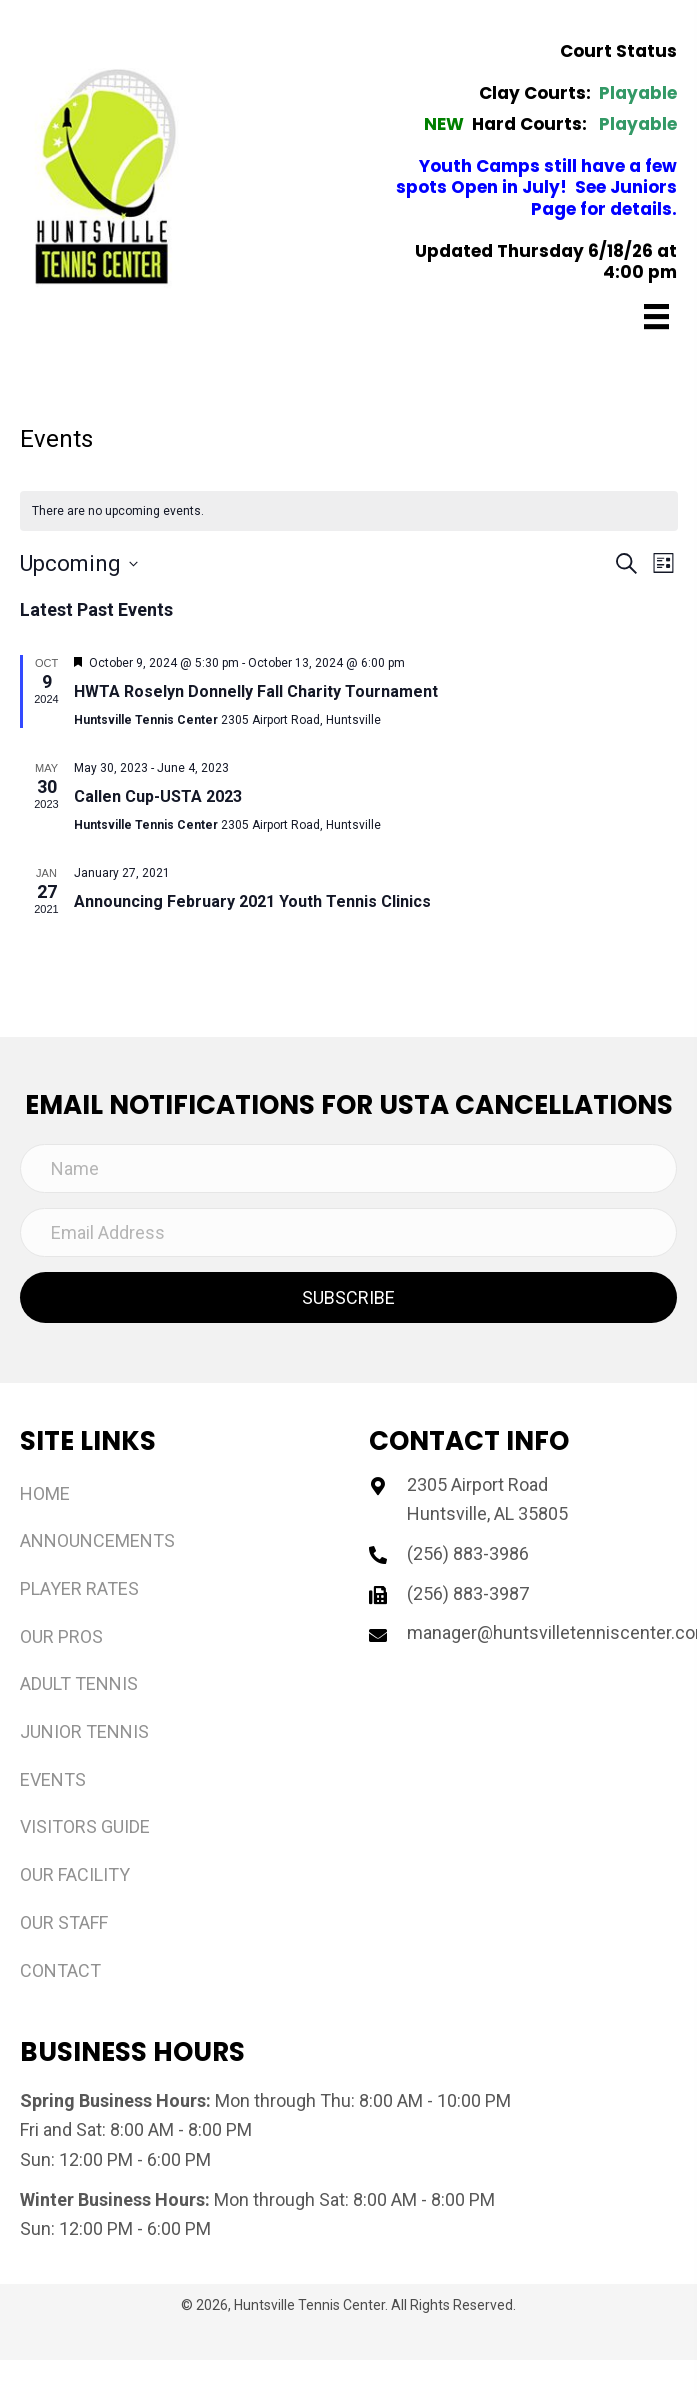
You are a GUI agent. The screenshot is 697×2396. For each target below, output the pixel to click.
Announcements (97, 1540)
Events (53, 1779)
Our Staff (64, 1922)
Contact (60, 1970)
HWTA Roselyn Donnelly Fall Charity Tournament (256, 691)
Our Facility (75, 1874)
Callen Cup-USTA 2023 (158, 796)
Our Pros (61, 1636)
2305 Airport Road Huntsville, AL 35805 (487, 1499)
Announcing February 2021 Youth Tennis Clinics (252, 901)
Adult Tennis (79, 1683)
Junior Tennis (84, 1731)
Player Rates (79, 1588)
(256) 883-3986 (468, 1553)
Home (45, 1493)
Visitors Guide (85, 1826)
